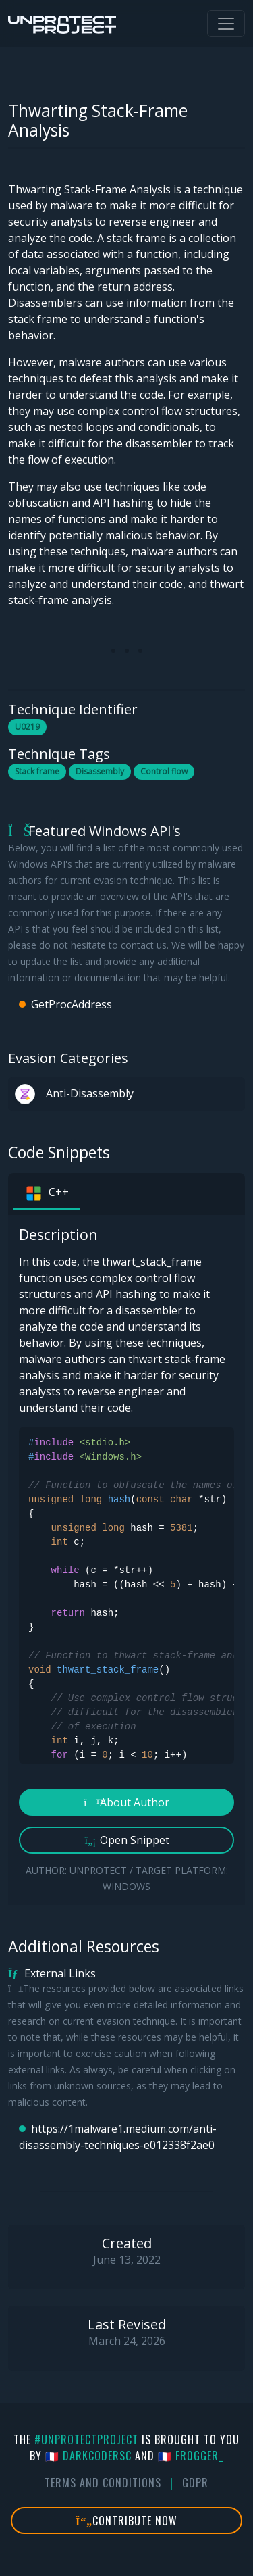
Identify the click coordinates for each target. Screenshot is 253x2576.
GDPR (195, 2483)
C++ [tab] (46, 1193)
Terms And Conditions (103, 2483)
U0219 (27, 727)
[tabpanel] (126, 1560)
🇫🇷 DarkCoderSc (88, 2456)
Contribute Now (126, 2520)
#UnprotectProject (86, 2439)
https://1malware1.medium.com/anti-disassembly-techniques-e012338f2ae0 (118, 2136)
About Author (126, 1802)
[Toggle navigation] (226, 23)
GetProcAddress (71, 1004)
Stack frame (37, 771)
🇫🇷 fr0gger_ (190, 2456)
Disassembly (100, 771)
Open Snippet (126, 1840)
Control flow (164, 771)
